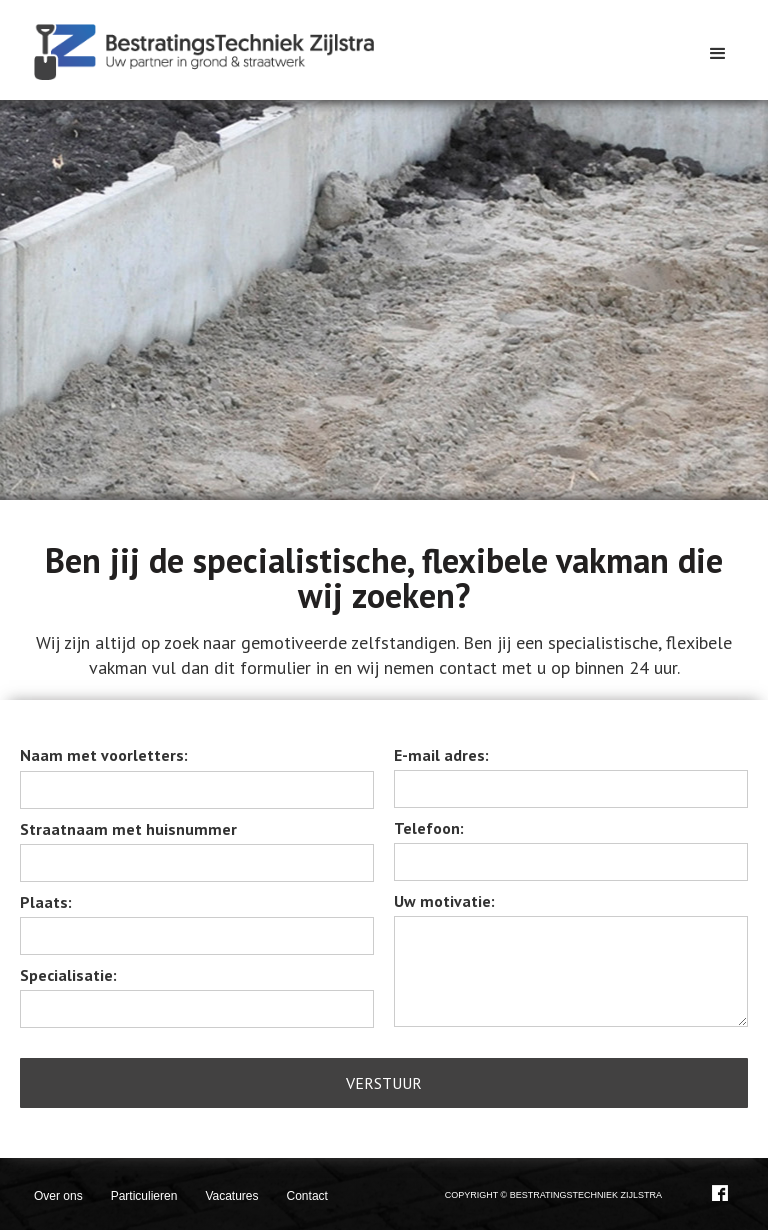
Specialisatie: (68, 975)
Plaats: (46, 902)
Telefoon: (429, 828)
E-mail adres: (441, 755)
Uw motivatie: (444, 901)
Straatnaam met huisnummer (128, 829)
